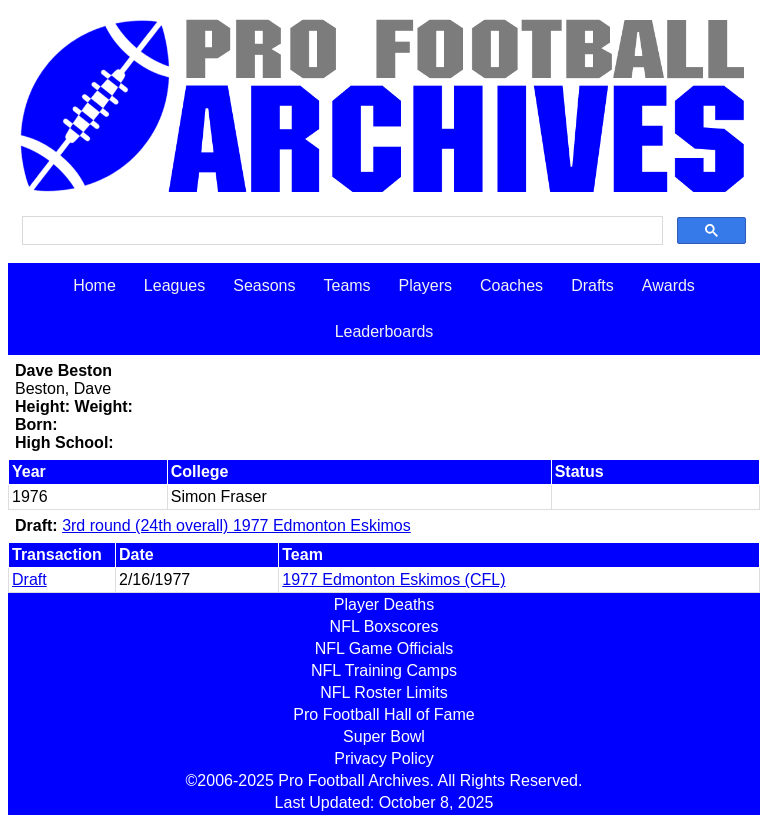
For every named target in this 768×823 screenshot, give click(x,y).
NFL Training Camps (384, 670)
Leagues (174, 285)
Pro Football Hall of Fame (383, 714)
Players (425, 285)
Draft (29, 579)
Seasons (264, 285)
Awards (668, 285)
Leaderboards (384, 331)
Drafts (592, 285)
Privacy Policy (384, 758)
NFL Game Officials (384, 648)
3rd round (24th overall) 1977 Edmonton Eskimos (236, 525)
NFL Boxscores (384, 626)
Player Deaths (384, 604)
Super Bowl (384, 736)
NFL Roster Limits (383, 692)
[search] (340, 231)
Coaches (511, 285)
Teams (346, 285)
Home (94, 285)
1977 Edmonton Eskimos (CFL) (393, 579)
